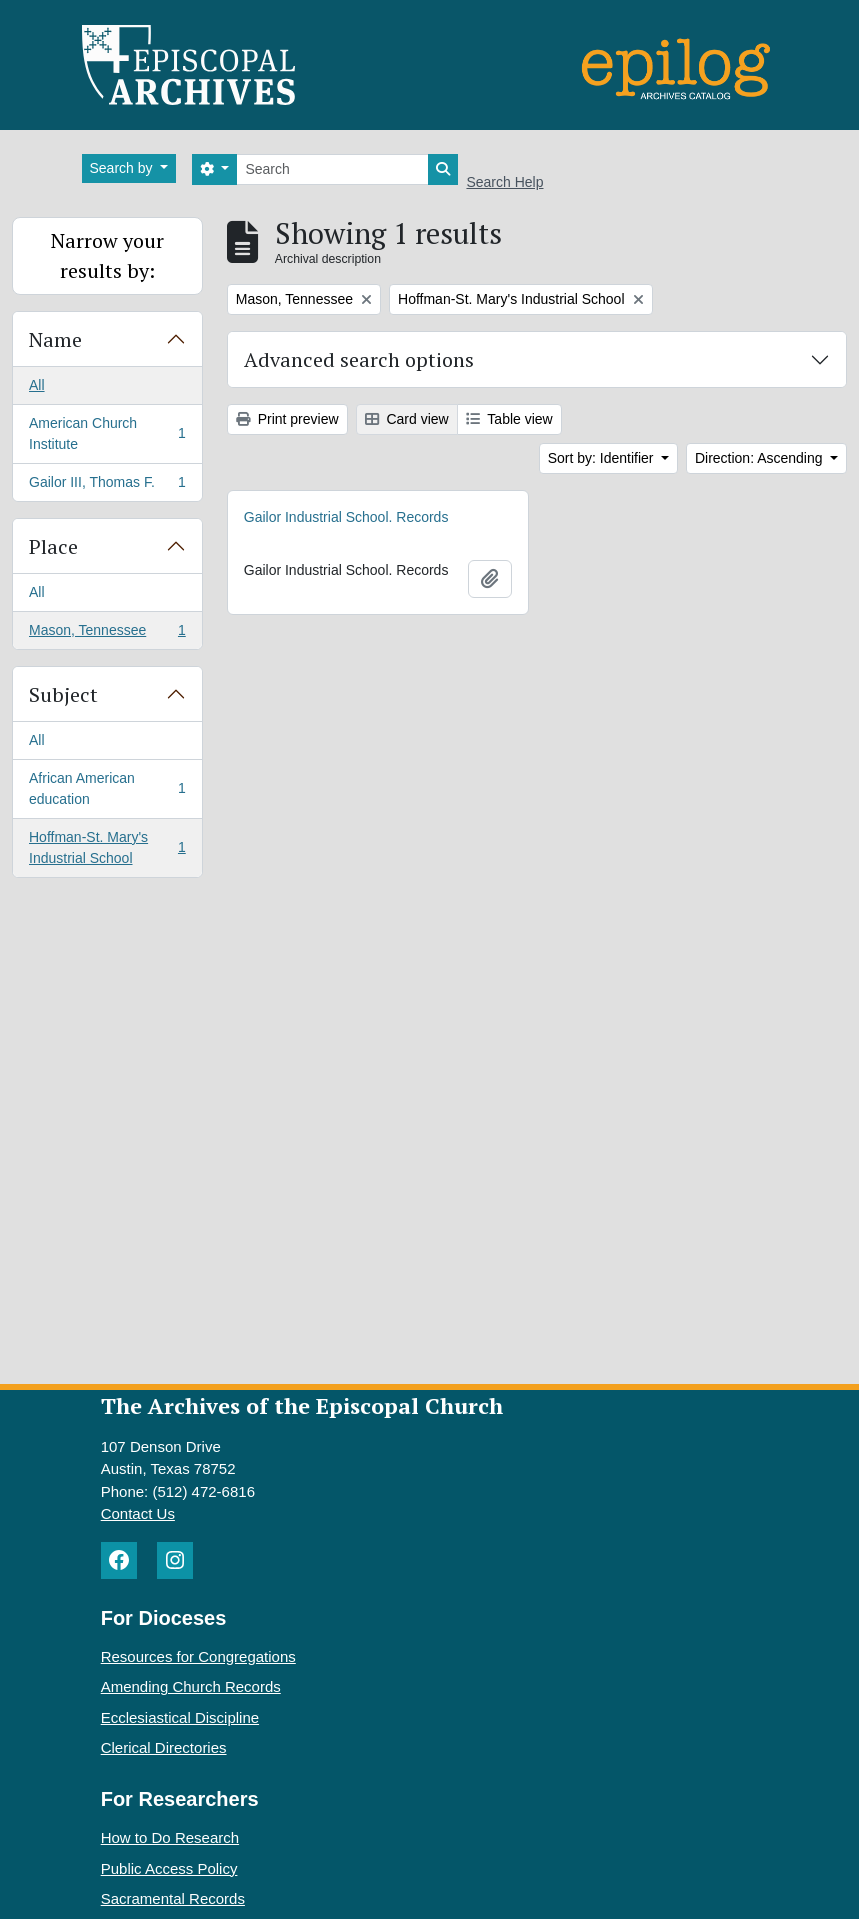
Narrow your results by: (107, 255)
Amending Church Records (191, 1686)
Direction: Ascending (761, 458)
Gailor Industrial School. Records (346, 517)
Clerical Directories (164, 1747)
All (37, 385)
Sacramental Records (173, 1898)
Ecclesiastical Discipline (180, 1717)
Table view (509, 419)
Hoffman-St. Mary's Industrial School (107, 847)
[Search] (332, 169)
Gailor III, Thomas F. (107, 486)
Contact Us (138, 1513)
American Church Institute (107, 433)
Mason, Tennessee (107, 634)
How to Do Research (170, 1837)
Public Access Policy (169, 1868)
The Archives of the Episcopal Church (302, 1405)
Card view (407, 419)
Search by (123, 168)
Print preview (287, 419)
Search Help (504, 182)
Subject (63, 694)
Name (55, 339)
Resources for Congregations (198, 1656)
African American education (107, 788)
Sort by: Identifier (603, 458)
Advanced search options (359, 359)
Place (53, 546)
